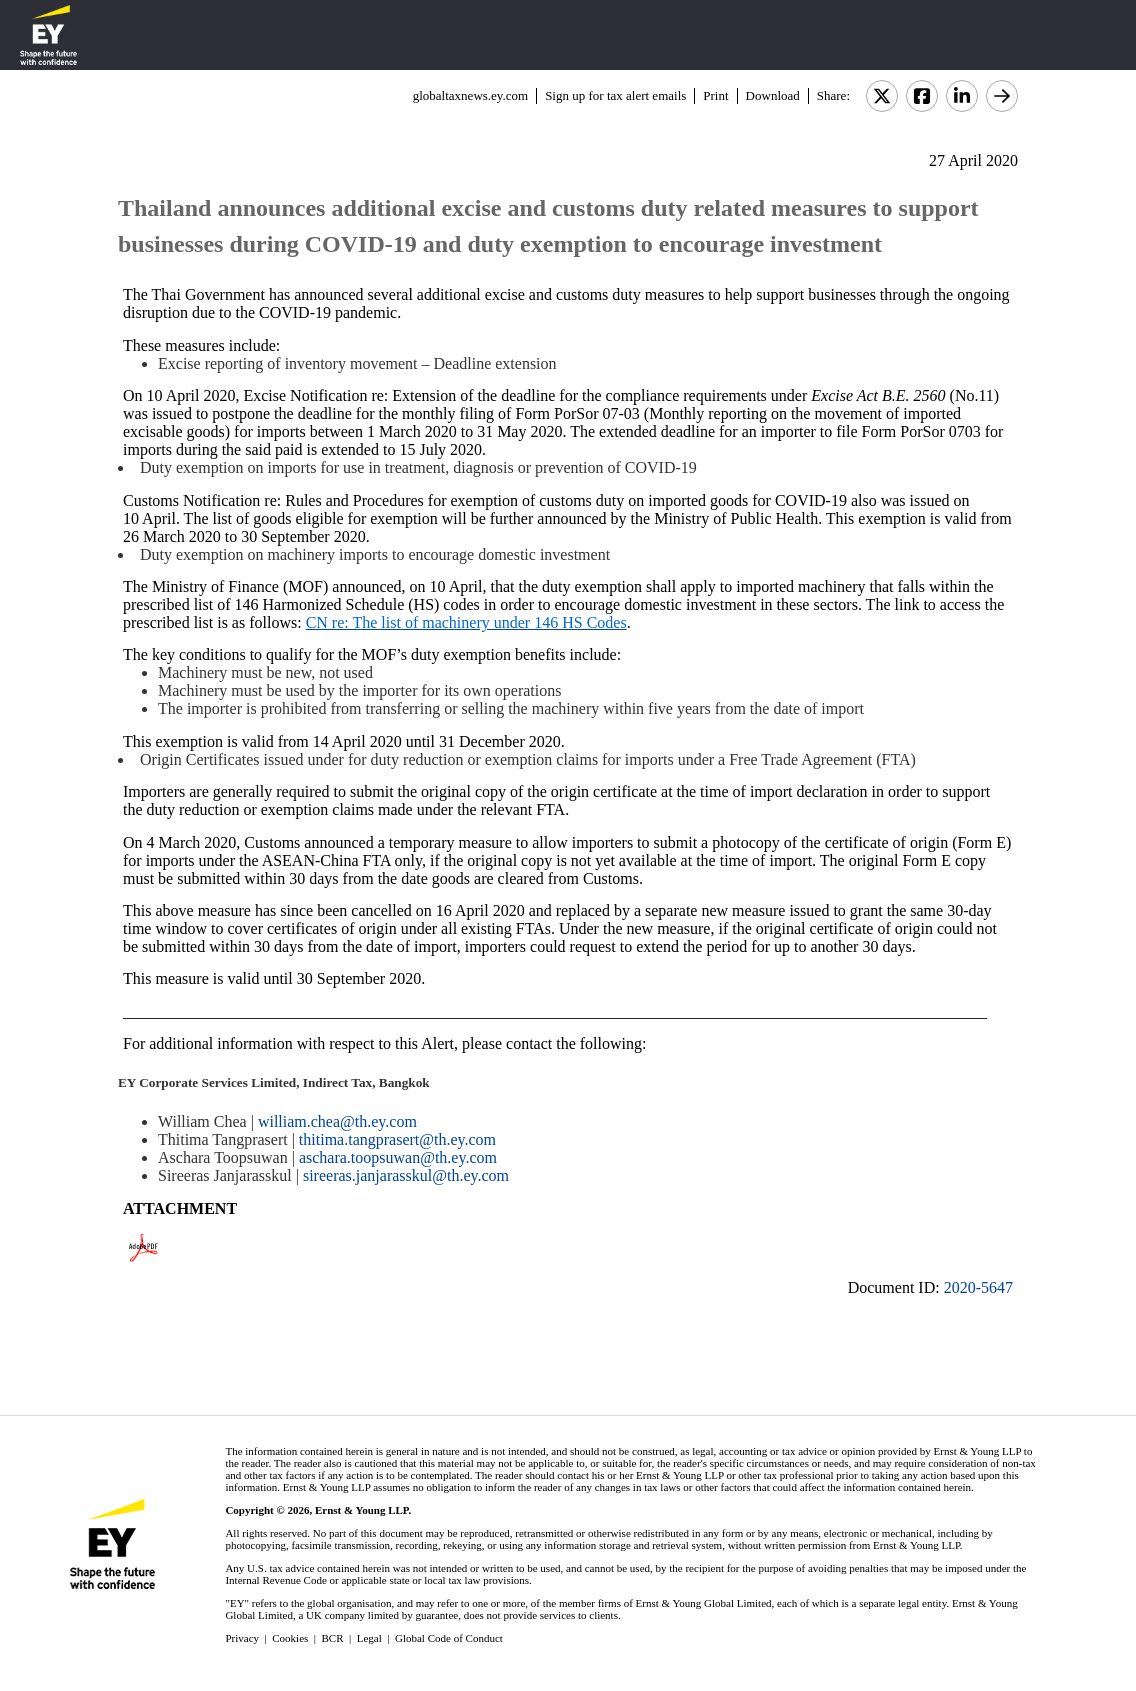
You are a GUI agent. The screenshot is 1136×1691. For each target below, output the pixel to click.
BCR (333, 1638)
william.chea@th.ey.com (337, 1121)
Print (715, 95)
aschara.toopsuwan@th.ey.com (398, 1157)
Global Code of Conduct (449, 1638)
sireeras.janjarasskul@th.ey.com (406, 1175)
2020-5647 (978, 1287)
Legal (369, 1638)
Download (773, 95)
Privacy (242, 1638)
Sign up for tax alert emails (615, 95)
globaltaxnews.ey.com (470, 95)
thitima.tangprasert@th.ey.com (397, 1139)
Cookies (290, 1638)
